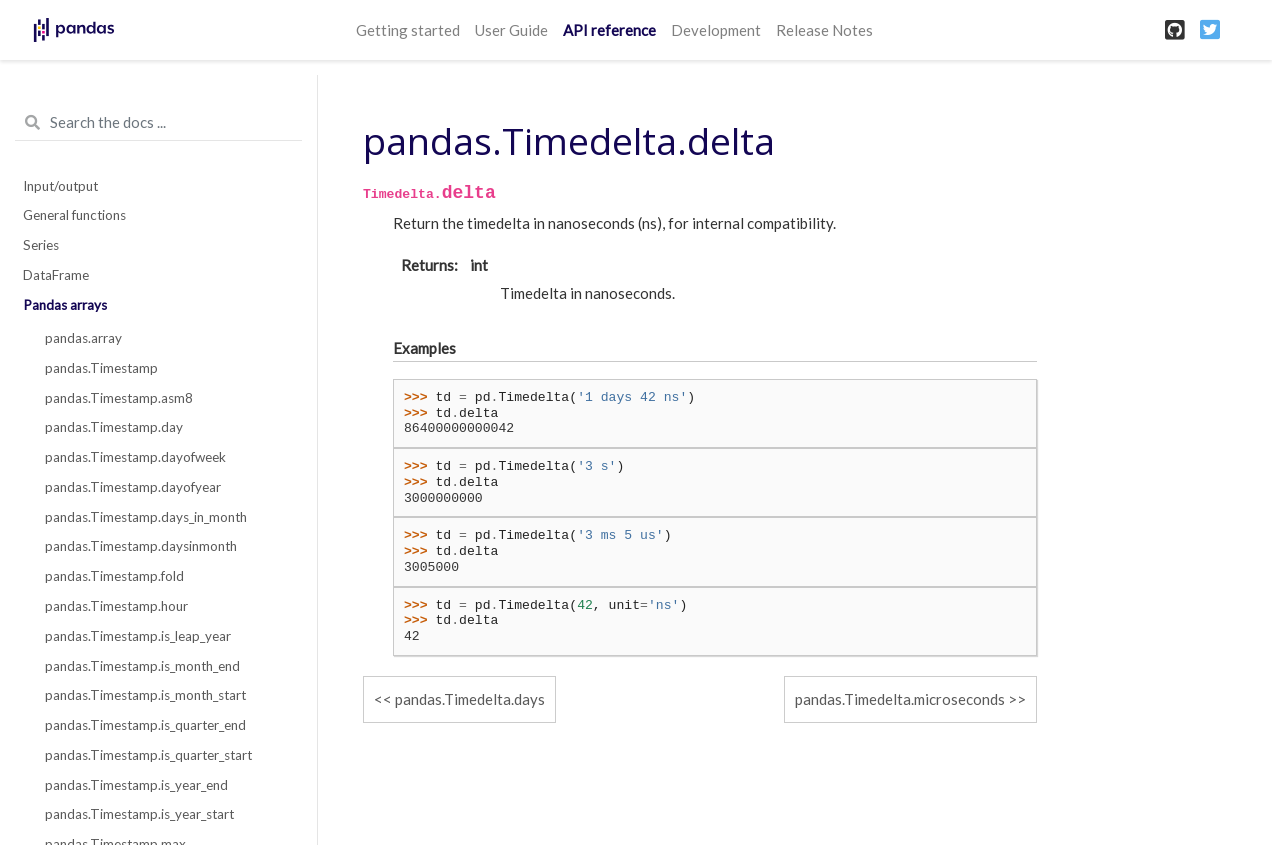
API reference (609, 30)
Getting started (408, 30)
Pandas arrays (65, 305)
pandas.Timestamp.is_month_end (142, 666)
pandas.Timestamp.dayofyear (133, 487)
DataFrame (56, 275)
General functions (74, 215)
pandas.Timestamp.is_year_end (136, 785)
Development (716, 30)
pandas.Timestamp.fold (114, 576)
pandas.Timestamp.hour (116, 606)
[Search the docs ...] (158, 123)
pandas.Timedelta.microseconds (900, 699)
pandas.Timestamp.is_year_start (139, 814)
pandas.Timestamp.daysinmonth (141, 546)
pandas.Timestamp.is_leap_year (138, 636)
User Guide (511, 30)
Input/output (60, 186)
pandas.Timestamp (101, 368)
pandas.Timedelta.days (470, 699)
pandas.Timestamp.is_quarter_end (145, 725)
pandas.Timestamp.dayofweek (135, 457)
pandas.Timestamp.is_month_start (145, 695)
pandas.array (83, 338)
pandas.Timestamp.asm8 (119, 398)
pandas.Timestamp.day (114, 427)
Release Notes (824, 30)
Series (41, 245)
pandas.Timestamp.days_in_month (146, 517)
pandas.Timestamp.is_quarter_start (148, 755)
